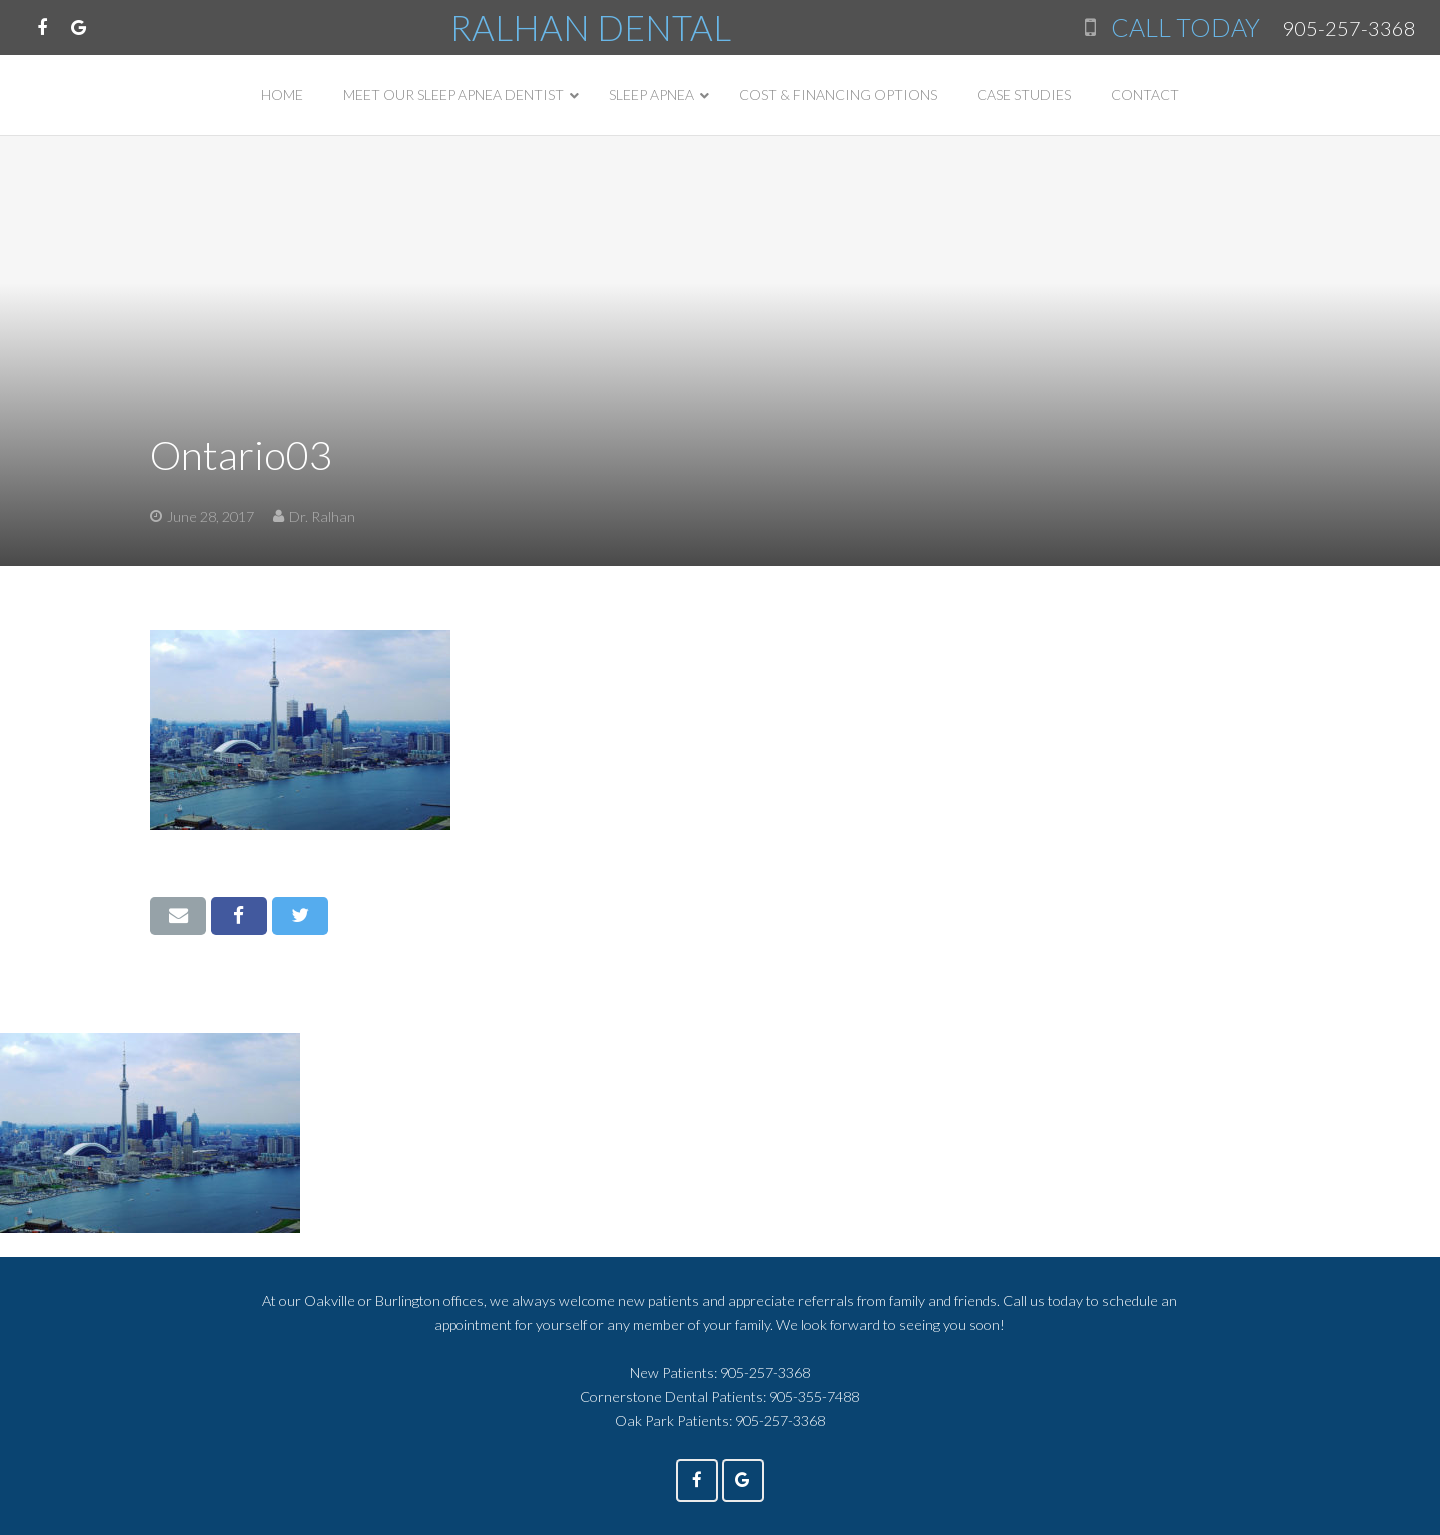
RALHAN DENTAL (590, 27)
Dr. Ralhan (322, 516)
